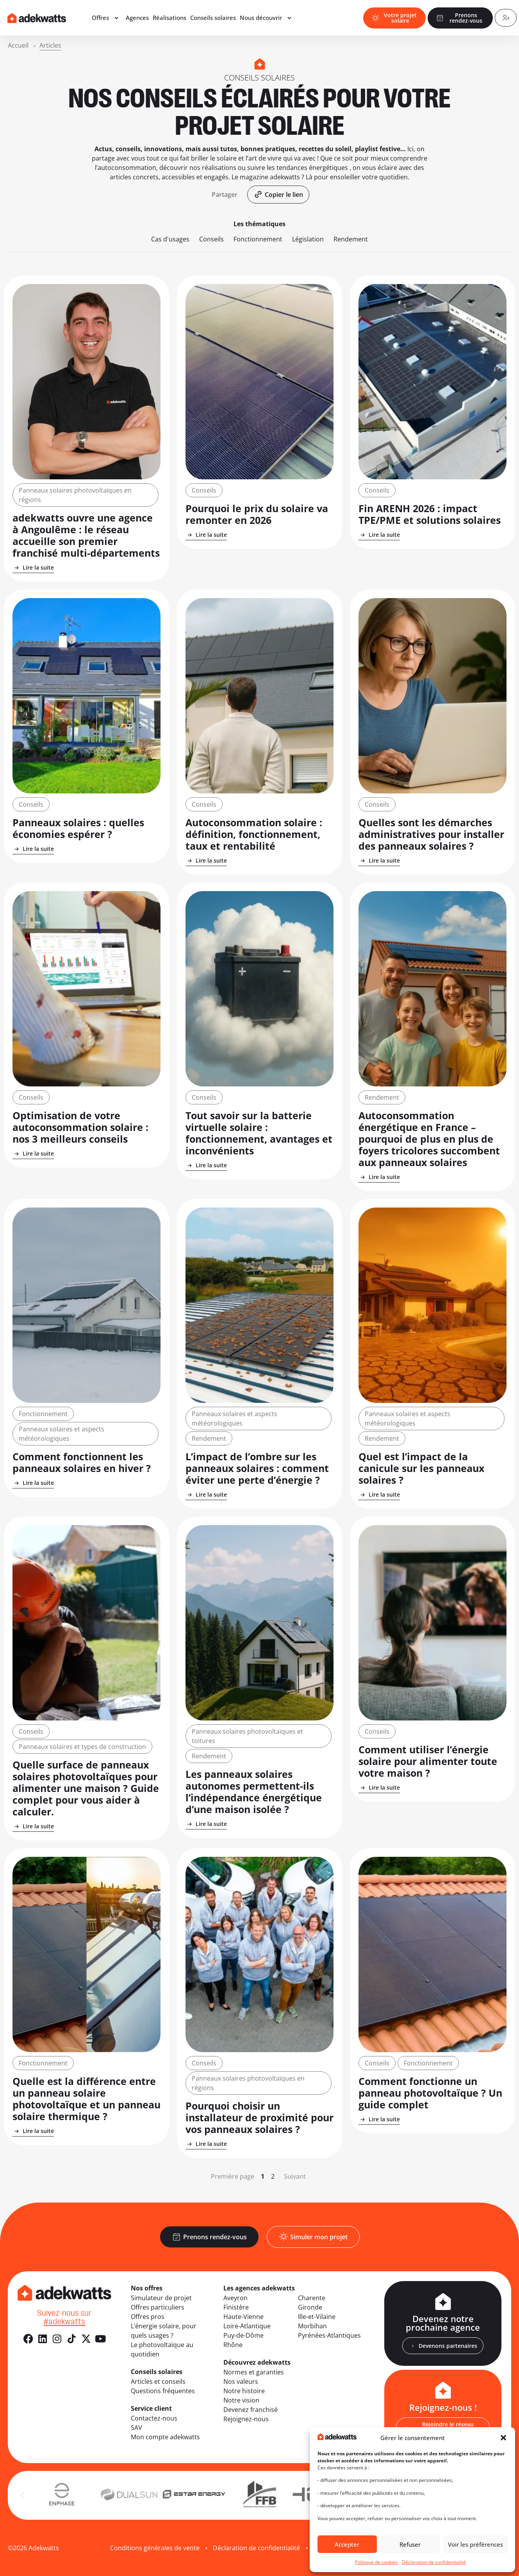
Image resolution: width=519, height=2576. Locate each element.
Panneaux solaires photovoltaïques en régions (75, 495)
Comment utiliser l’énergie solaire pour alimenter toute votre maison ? (427, 1761)
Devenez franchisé (250, 2409)
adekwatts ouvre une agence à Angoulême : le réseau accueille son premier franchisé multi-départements (86, 535)
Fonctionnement (258, 239)
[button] (503, 2438)
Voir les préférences (475, 2544)
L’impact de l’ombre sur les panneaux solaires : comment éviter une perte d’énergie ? (257, 1468)
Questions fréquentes (163, 2391)
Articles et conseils (158, 2381)
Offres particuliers (157, 2307)
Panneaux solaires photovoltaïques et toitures (247, 1736)
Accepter (347, 2544)
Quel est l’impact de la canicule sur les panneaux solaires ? (421, 1468)
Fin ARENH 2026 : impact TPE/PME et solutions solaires (429, 514)
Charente (311, 2298)
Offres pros (147, 2316)
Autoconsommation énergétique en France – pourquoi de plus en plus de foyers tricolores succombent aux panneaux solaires (429, 1139)
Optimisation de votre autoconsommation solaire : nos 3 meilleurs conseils (80, 1127)
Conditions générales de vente (155, 2548)
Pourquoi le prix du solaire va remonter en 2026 (256, 514)
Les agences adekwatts (259, 2288)
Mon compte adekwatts (165, 2437)
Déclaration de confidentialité (434, 2562)
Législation (308, 239)
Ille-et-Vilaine (316, 2316)
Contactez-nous (154, 2418)
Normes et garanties (253, 2372)
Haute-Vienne (243, 2316)
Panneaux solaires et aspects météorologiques (61, 1434)
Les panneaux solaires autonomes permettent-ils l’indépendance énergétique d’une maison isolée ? (253, 1791)
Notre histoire (244, 2391)
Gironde (310, 2307)
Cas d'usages (170, 239)
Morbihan (312, 2326)
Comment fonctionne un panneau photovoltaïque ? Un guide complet (430, 2092)
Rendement (351, 239)
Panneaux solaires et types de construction (82, 1746)
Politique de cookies (376, 2562)
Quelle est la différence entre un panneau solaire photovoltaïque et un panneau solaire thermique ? (86, 2098)
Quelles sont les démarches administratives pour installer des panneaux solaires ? (431, 834)
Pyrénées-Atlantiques (329, 2335)
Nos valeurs (240, 2381)
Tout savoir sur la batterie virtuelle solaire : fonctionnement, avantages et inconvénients (258, 1133)
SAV (136, 2427)
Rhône (233, 2344)
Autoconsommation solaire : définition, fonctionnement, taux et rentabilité (253, 834)
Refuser (410, 2544)
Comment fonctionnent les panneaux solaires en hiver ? (81, 1462)
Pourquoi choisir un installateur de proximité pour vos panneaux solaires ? (259, 2117)
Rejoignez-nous (246, 2419)
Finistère (236, 2307)
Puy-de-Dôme (243, 2335)
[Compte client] (504, 18)
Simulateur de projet (161, 2298)
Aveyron (235, 2298)
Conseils (211, 239)
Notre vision (241, 2400)
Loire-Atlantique (247, 2326)
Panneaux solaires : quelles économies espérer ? (78, 828)
